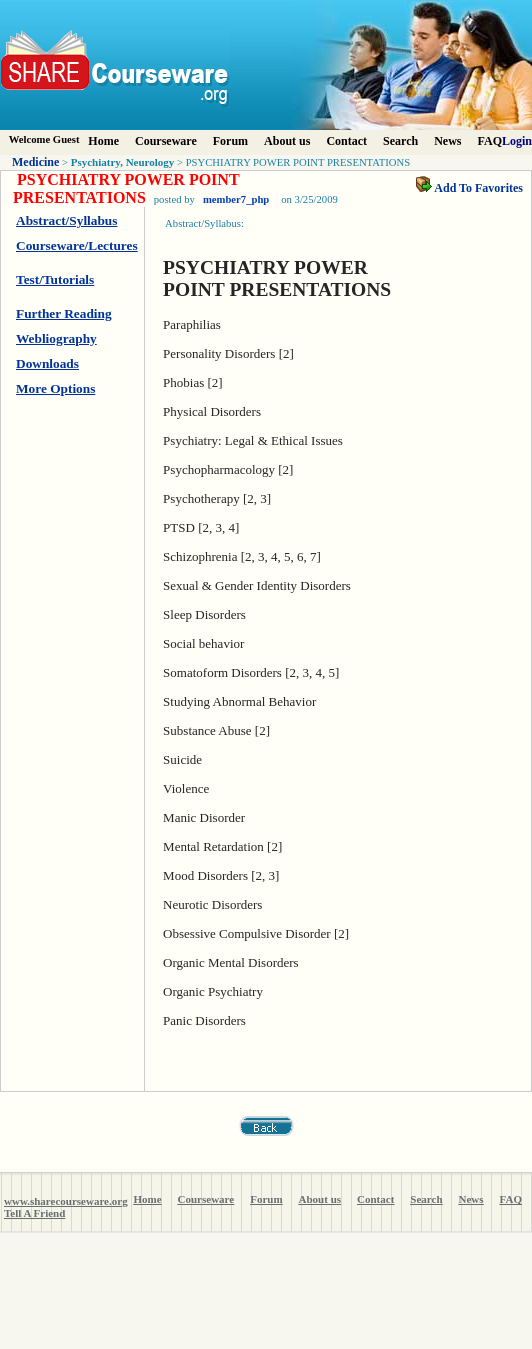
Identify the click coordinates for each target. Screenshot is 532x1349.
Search (400, 141)
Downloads (47, 363)
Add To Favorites (469, 188)
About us (287, 141)
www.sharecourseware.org (66, 1201)
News (447, 141)
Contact (346, 141)
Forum (230, 141)
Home (103, 141)
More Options (55, 388)
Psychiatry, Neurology (123, 162)
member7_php (236, 199)
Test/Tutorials (55, 279)
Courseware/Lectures (77, 245)
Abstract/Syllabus (66, 220)
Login (517, 141)
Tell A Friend (34, 1213)
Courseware (166, 141)
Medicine (35, 162)
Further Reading (64, 313)
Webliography (56, 338)
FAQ (490, 141)
